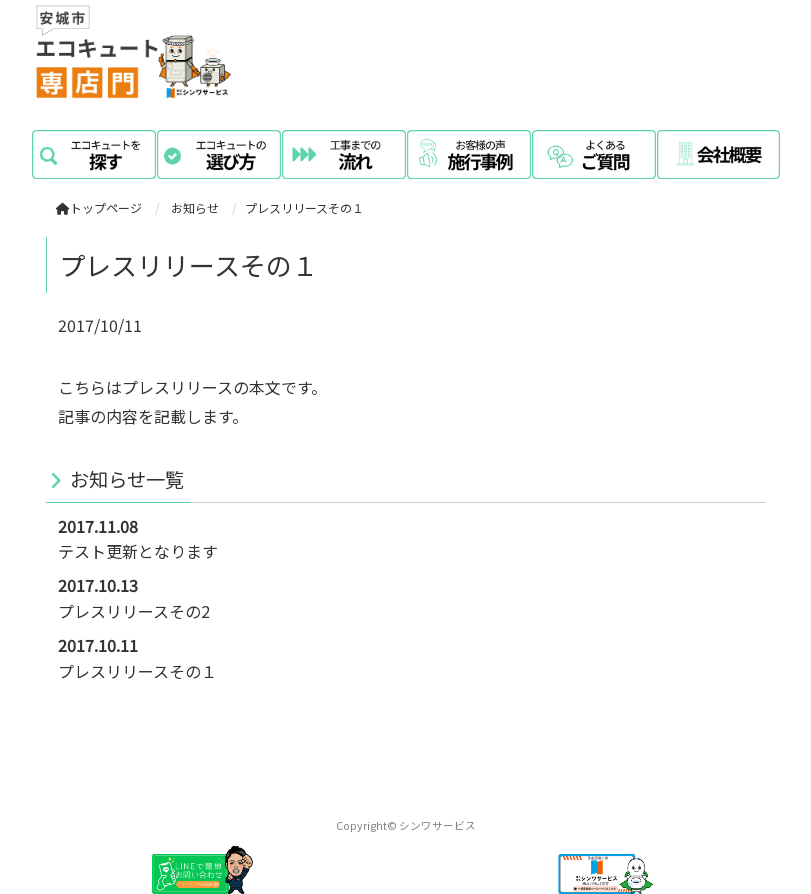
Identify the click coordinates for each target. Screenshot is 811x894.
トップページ (99, 207)
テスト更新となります (138, 551)
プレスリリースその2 (134, 611)
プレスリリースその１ (137, 671)
